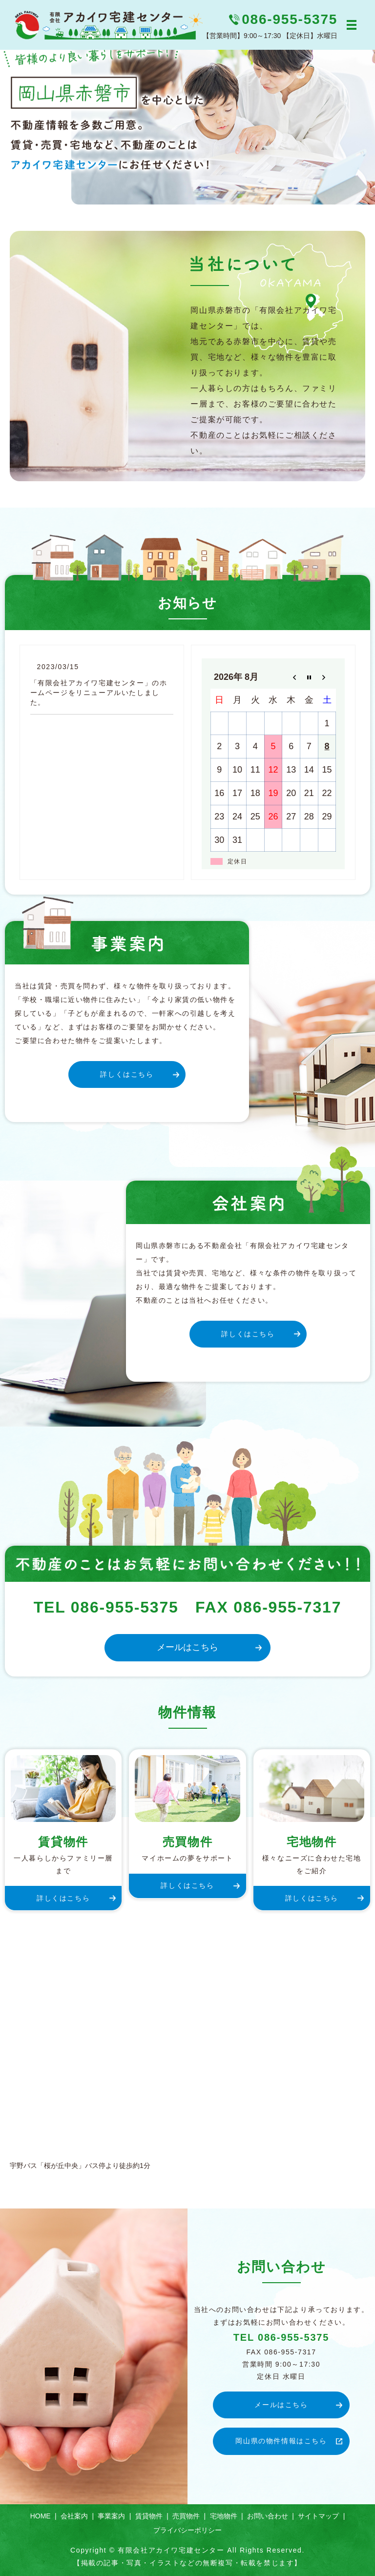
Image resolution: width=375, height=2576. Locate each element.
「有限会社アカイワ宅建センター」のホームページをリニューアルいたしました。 (98, 692)
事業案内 (111, 2516)
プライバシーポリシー (187, 2530)
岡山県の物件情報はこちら (281, 2441)
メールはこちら (187, 1647)
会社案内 (74, 2516)
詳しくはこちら (126, 1074)
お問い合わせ (267, 2516)
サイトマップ (318, 2516)
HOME (40, 2516)
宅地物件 (223, 2516)
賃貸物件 (149, 2516)
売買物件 (186, 2516)
